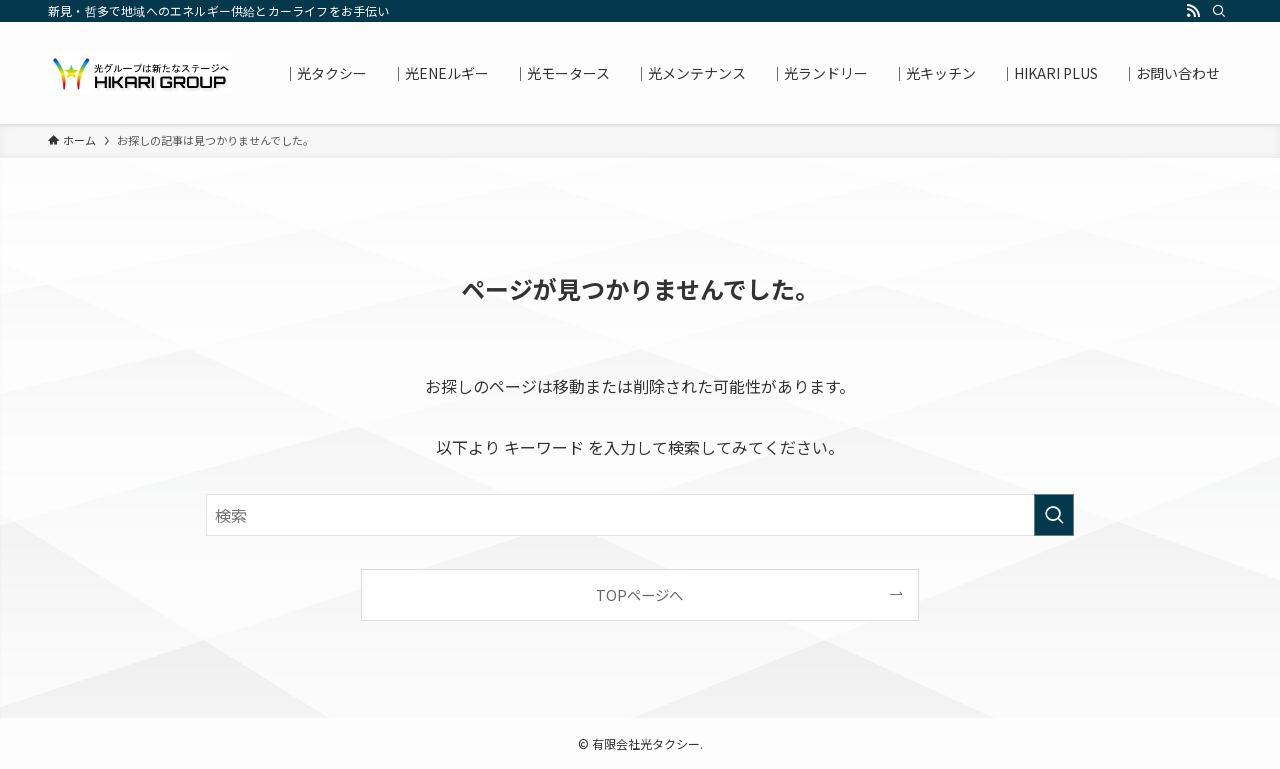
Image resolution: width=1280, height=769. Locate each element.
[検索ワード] (640, 515)
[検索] (1219, 11)
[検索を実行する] (1054, 515)
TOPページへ (639, 594)
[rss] (1193, 11)
